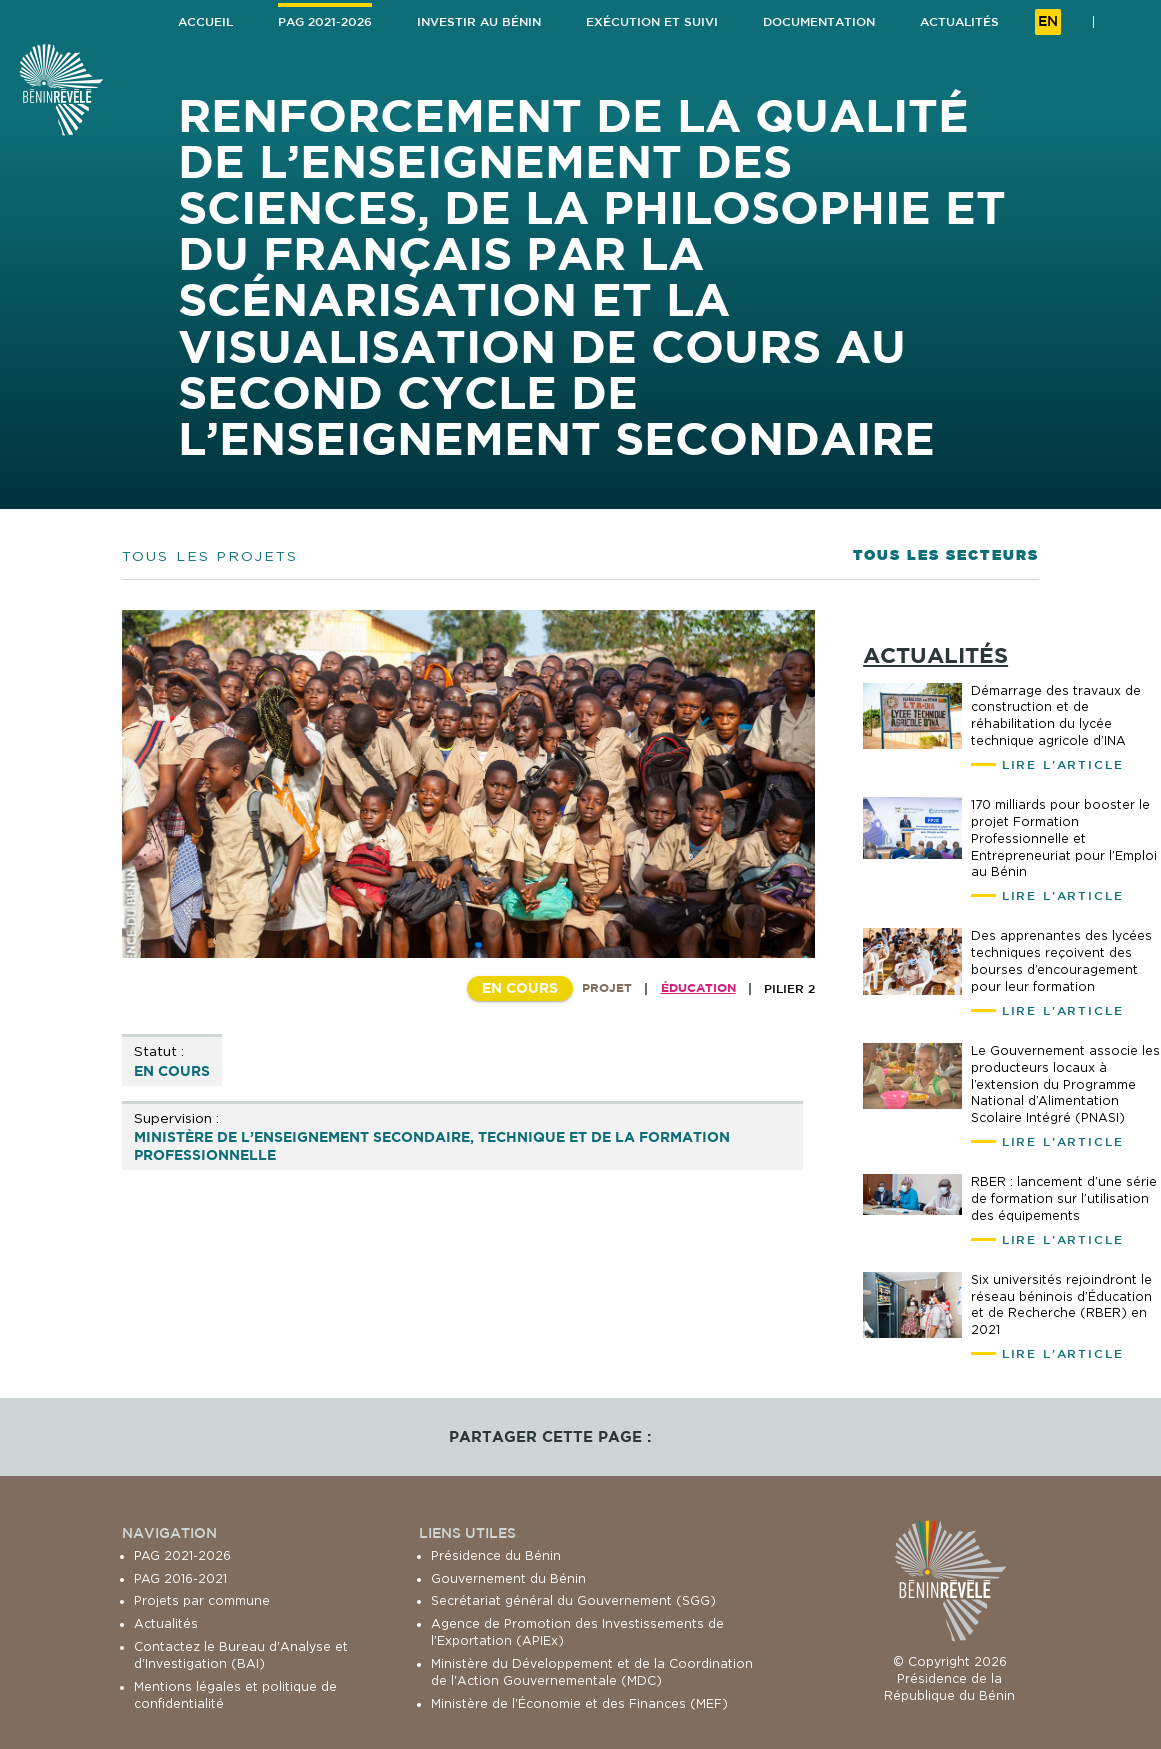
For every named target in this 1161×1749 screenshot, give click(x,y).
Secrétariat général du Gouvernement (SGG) (573, 1600)
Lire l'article (1063, 764)
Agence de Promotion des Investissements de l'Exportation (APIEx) (577, 1632)
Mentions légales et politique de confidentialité (235, 1695)
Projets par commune (202, 1600)
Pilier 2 (789, 988)
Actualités (166, 1623)
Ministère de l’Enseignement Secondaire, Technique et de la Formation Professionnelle (432, 1145)
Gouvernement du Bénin (508, 1578)
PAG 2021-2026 (182, 1555)
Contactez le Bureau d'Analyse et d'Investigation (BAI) (241, 1655)
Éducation (698, 987)
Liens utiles (467, 1533)
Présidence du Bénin (496, 1555)
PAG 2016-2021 (180, 1578)
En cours (172, 1070)
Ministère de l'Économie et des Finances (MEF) (579, 1703)
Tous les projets (210, 555)
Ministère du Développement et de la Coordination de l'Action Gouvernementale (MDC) (592, 1672)
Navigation (169, 1533)
